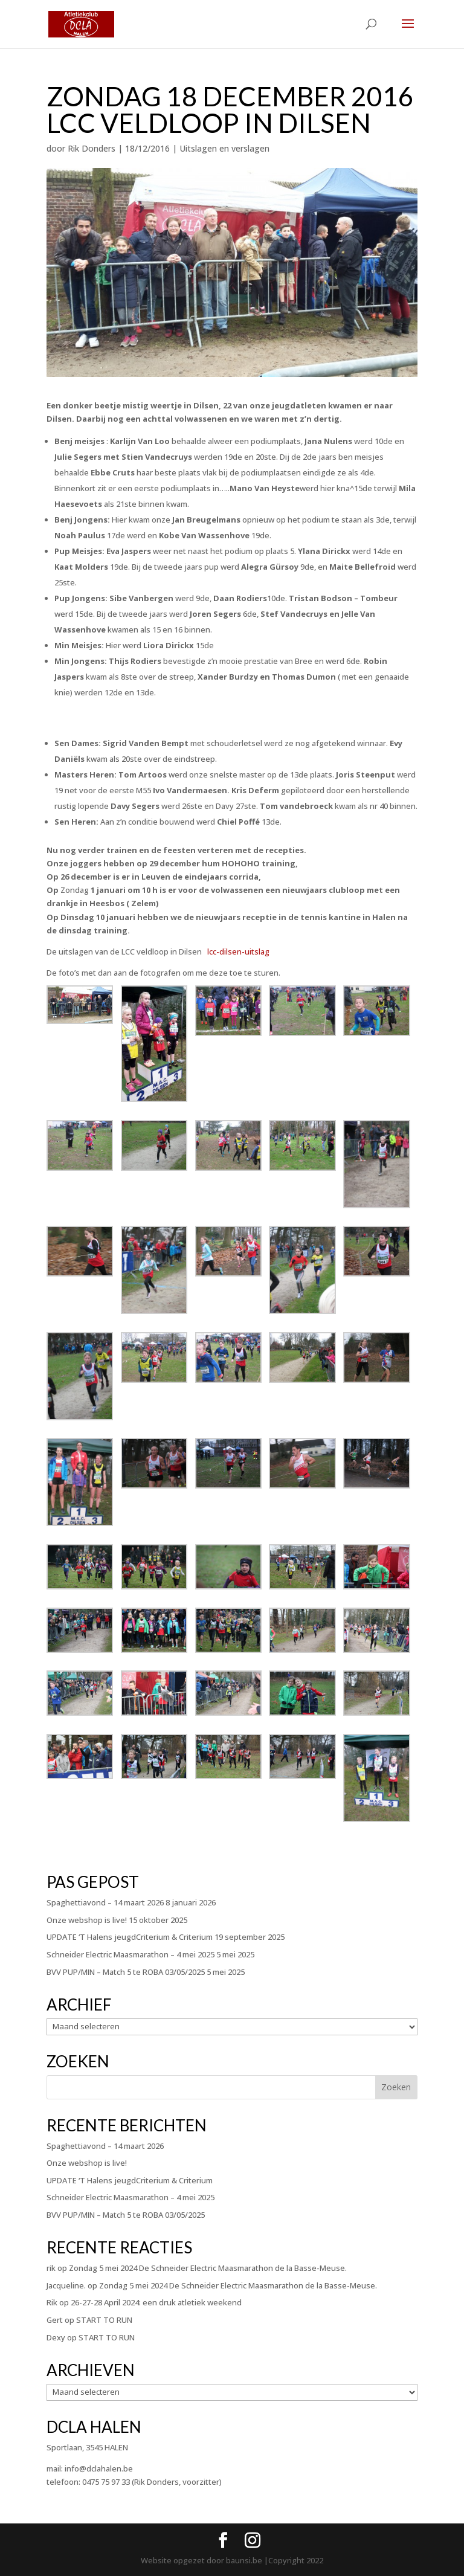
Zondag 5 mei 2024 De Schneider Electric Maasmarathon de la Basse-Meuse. (208, 2267)
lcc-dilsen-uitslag (238, 951)
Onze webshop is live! (87, 1919)
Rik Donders (91, 148)
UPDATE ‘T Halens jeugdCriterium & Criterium (130, 1936)
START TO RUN (104, 2319)
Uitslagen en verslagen (224, 148)
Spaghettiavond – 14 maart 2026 (105, 1902)
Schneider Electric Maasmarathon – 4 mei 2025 (130, 1954)
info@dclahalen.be (99, 2468)
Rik (52, 2302)
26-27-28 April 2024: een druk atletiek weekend (156, 2302)
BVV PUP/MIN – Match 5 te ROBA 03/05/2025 (126, 1971)
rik (51, 2267)
